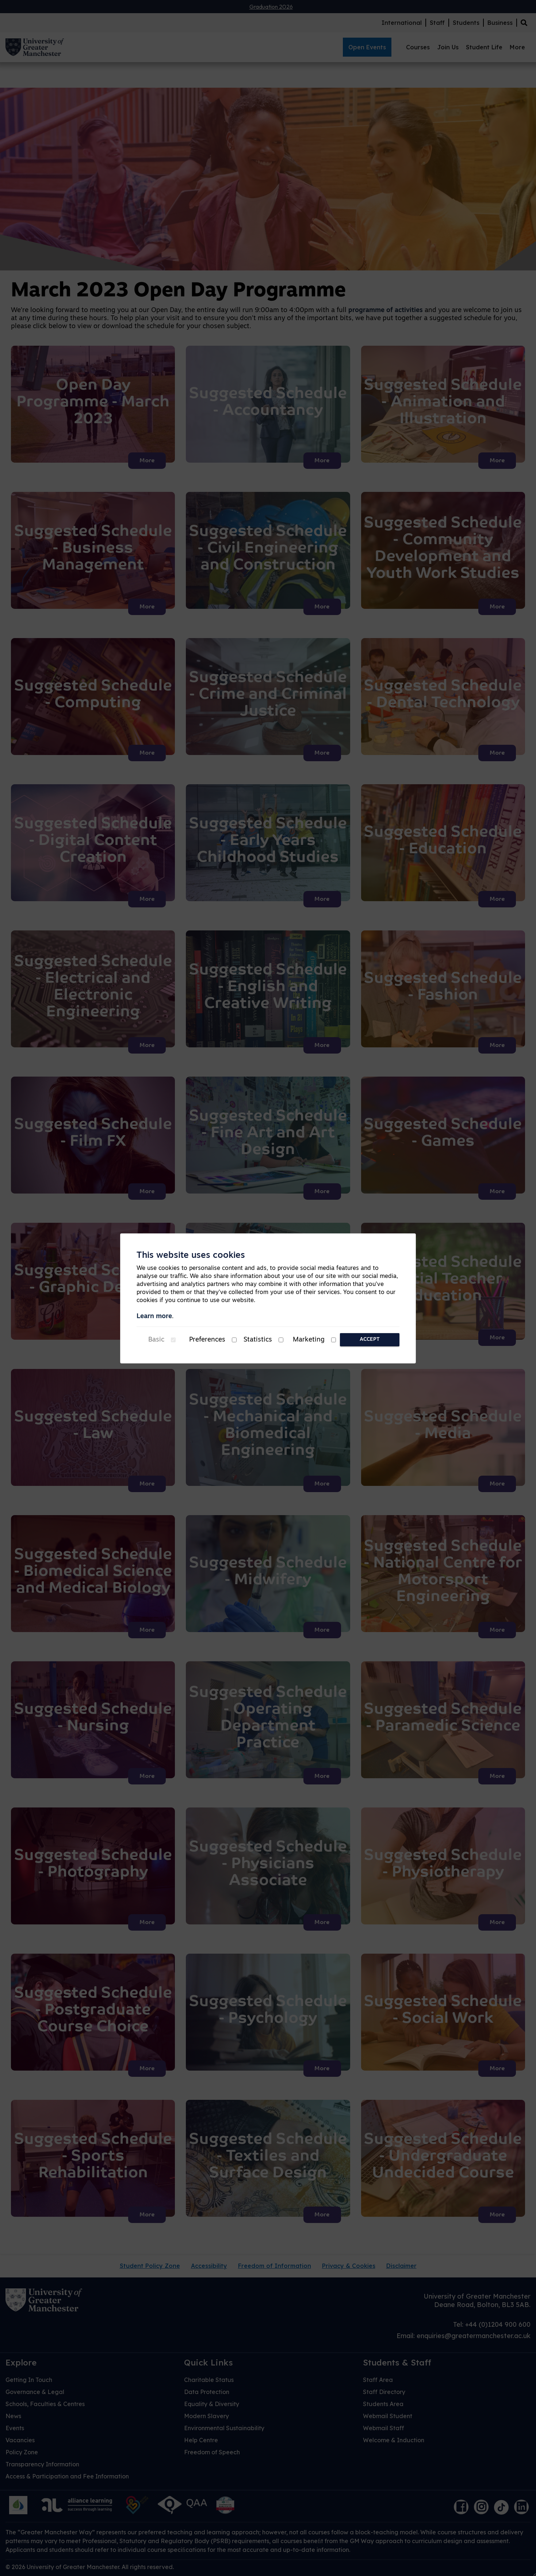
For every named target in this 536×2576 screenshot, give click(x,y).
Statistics (258, 1339)
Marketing (309, 1339)
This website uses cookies (191, 1255)
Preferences (207, 1339)
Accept (370, 1339)
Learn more (154, 1316)
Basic (156, 1339)
